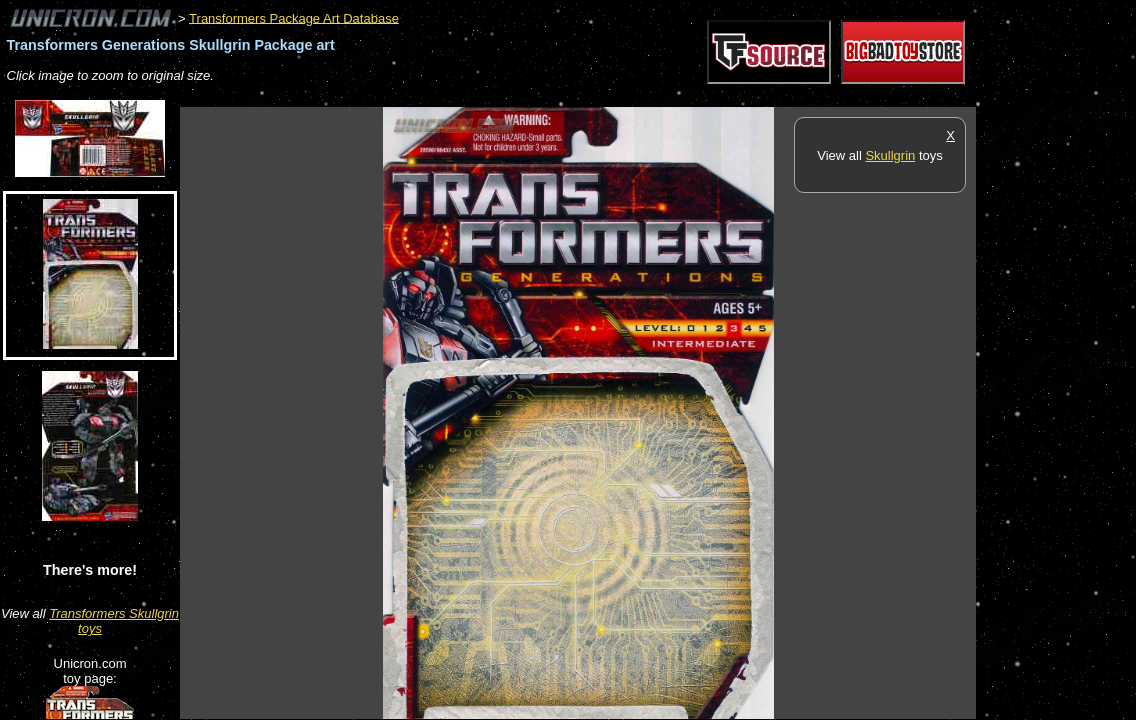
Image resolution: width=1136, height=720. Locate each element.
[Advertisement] (544, 96)
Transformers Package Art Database (294, 17)
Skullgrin (890, 155)
